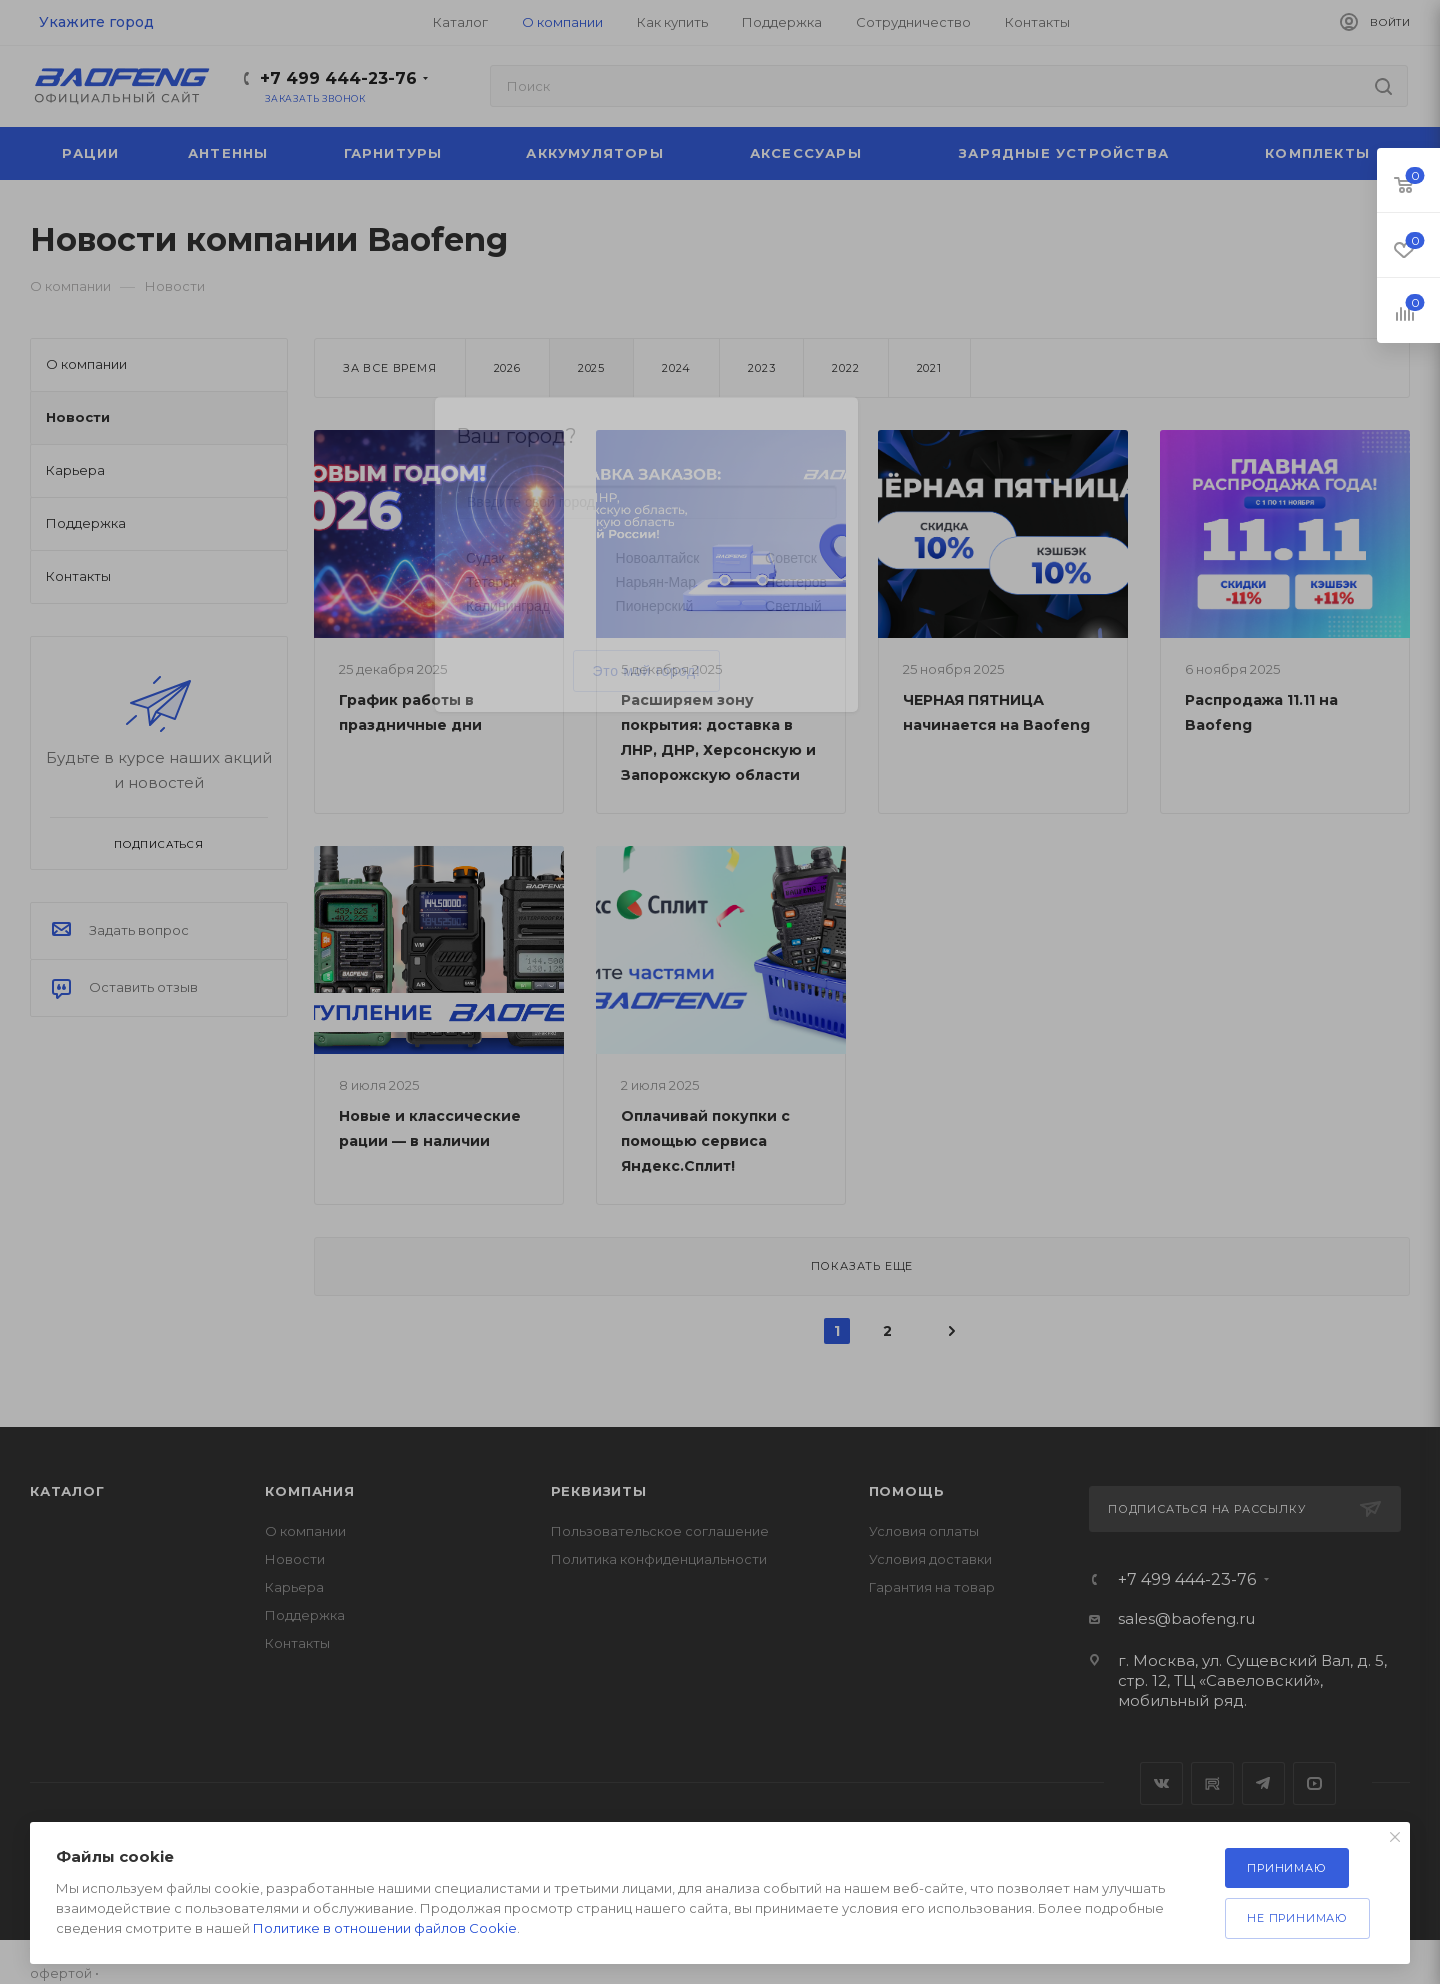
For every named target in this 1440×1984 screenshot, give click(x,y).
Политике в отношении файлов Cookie (385, 1928)
